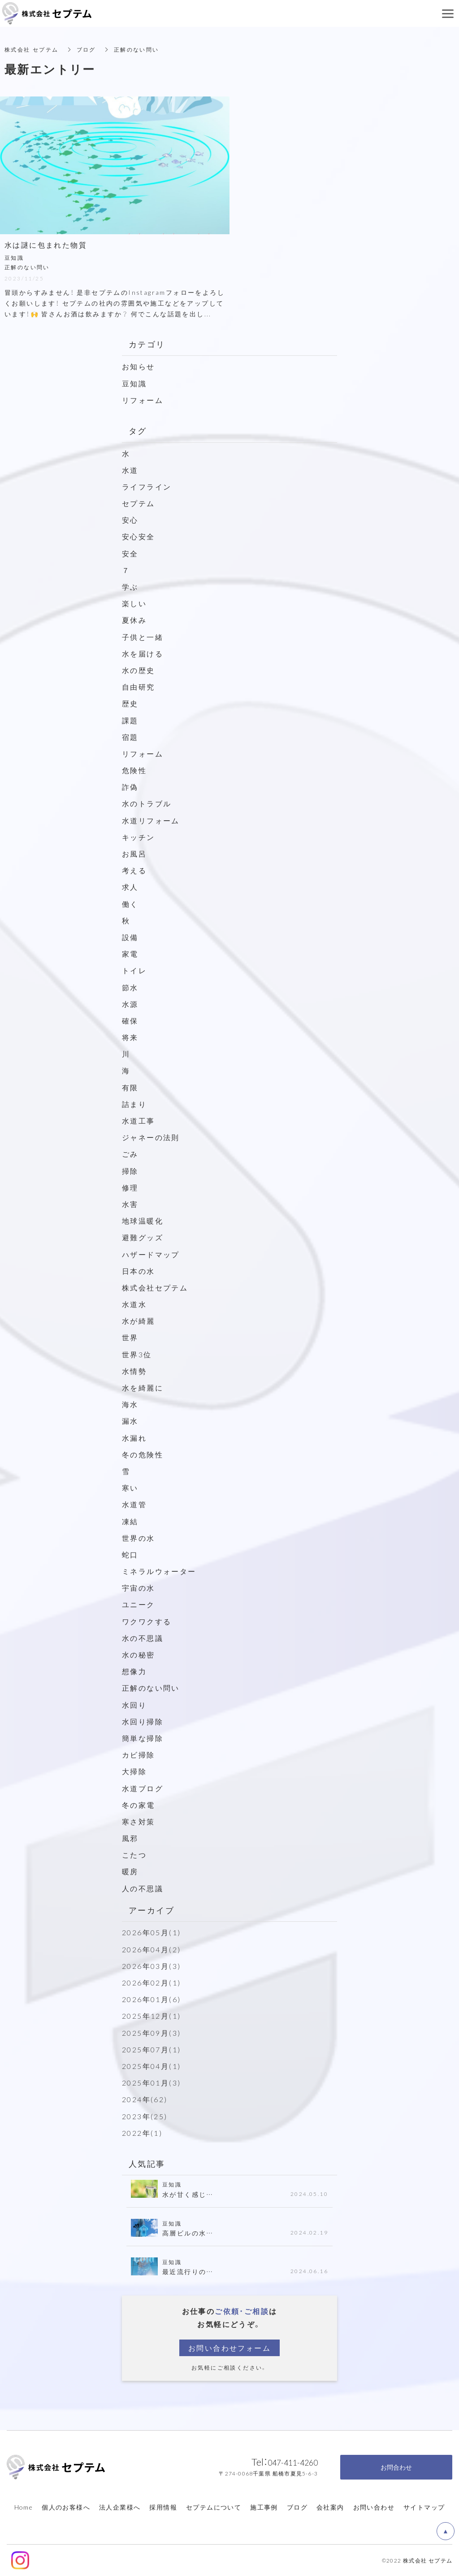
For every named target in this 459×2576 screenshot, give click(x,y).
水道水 (134, 1304)
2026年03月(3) (151, 1965)
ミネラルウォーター (159, 1571)
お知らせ (138, 366)
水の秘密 (138, 1654)
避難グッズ (142, 1237)
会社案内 (330, 2506)
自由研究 (138, 686)
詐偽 (130, 786)
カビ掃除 (138, 1754)
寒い (130, 1487)
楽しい (134, 603)
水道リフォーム (151, 819)
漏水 (130, 1420)
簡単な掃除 (142, 1737)
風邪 (130, 1838)
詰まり (134, 1103)
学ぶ (130, 586)
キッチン (138, 836)
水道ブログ (142, 1787)
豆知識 (134, 382)
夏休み (134, 619)
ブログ (297, 2506)
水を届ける (142, 653)
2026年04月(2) (151, 1948)
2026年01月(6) (151, 1999)
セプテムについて (213, 2506)
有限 (130, 1086)
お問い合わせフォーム (229, 2347)
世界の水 (138, 1537)
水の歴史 (138, 670)
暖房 (130, 1871)
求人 (130, 886)
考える (134, 870)
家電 (130, 953)
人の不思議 (142, 1887)
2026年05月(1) (151, 1932)
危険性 (134, 770)
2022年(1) (142, 2132)
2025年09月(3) (151, 2032)
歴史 (130, 703)
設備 (130, 937)
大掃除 (134, 1771)
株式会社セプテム (155, 1287)
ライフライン (146, 486)
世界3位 (137, 1353)
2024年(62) (145, 2099)
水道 (130, 469)
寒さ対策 (138, 1821)
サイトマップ (424, 2506)
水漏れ (134, 1437)
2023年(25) (145, 2115)
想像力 (134, 1671)
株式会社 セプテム (31, 49)
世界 (130, 1337)
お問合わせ (396, 2466)
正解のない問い (151, 1687)
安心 (130, 519)
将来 (130, 1037)
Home (23, 2506)
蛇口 (130, 1554)
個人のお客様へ (66, 2506)
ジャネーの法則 (151, 1137)
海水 (130, 1404)
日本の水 (138, 1270)
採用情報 (163, 2506)
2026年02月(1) (151, 1982)
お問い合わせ (373, 2506)
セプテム (138, 503)
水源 (130, 1003)
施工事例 (264, 2506)
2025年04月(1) (151, 2065)
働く (130, 903)
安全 (130, 552)
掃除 (130, 1170)
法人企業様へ (119, 2506)
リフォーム (142, 399)
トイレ (134, 970)
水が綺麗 (138, 1320)
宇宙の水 (138, 1587)
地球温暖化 (142, 1220)
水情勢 (134, 1370)
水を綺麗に (142, 1387)
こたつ (134, 1854)
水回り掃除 (142, 1721)
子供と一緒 (142, 636)
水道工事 (138, 1120)
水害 (130, 1203)
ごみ (134, 1153)
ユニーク (138, 1604)
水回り (134, 1704)
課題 (130, 719)
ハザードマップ (151, 1253)
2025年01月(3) (151, 2082)
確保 (130, 1020)
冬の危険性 (142, 1454)
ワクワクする (146, 1620)
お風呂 (134, 853)
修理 (130, 1187)
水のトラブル (146, 803)
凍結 (130, 1520)
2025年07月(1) (151, 2048)
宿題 (130, 736)
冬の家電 (138, 1804)
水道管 (134, 1504)
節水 (130, 986)
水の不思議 (142, 1637)
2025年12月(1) (151, 2015)
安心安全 (138, 536)
